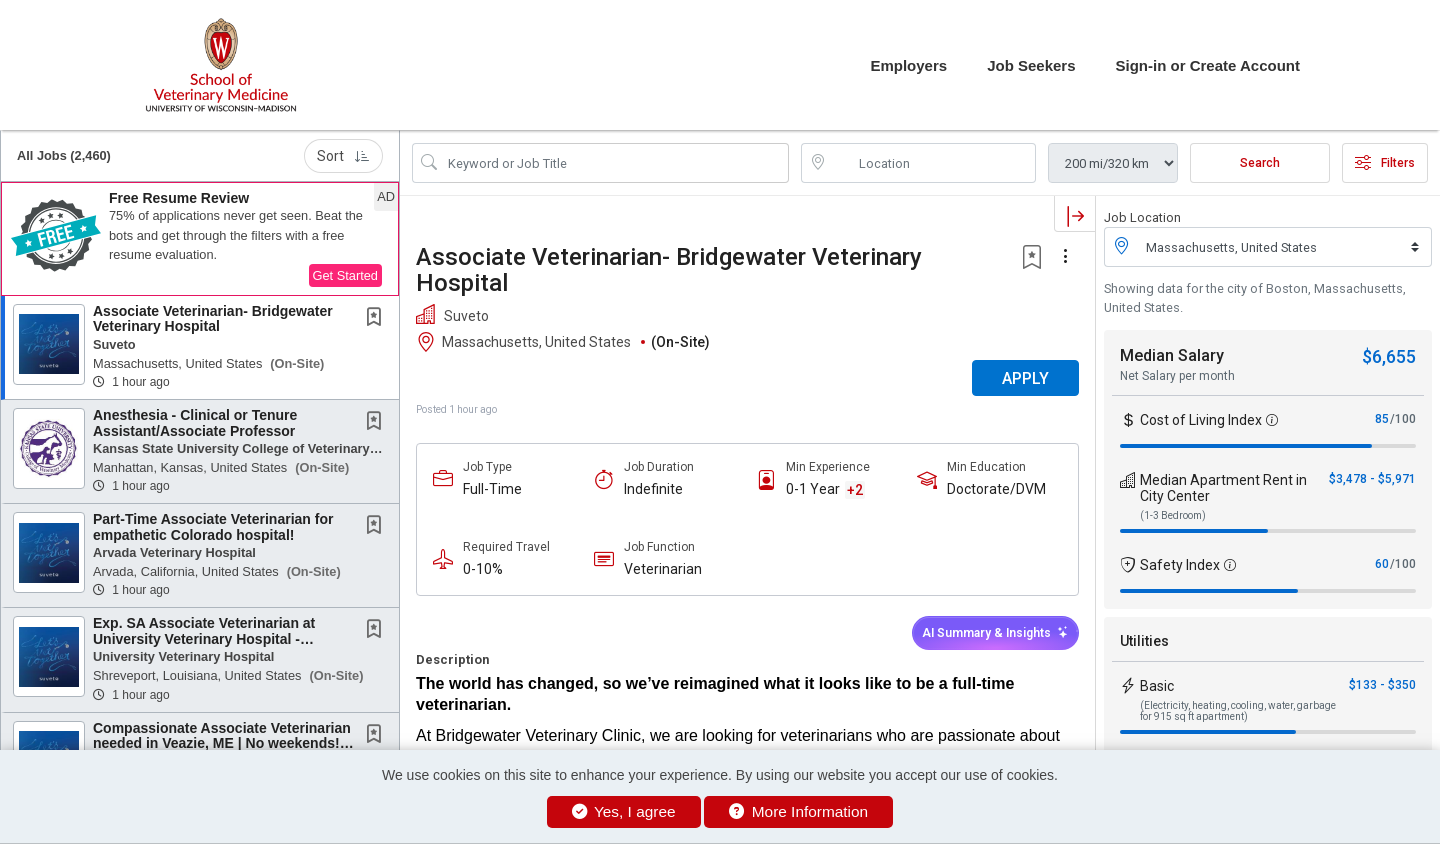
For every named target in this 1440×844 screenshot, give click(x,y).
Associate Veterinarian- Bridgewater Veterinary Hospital (213, 318)
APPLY (1025, 378)
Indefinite (653, 489)
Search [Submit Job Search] (1260, 163)
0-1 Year (813, 489)
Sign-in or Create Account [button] (1208, 65)
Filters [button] (1385, 163)
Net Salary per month (1177, 376)
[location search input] (932, 163)
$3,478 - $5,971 (1372, 479)
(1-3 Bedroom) (1173, 515)
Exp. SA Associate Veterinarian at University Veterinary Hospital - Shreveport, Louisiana (204, 638)
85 (1382, 419)
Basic (1157, 686)
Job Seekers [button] (1031, 65)
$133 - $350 (1382, 685)
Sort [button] (343, 156)
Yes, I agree (624, 811)
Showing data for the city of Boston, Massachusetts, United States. (1255, 298)
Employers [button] (908, 65)
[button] (200, 239)
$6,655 (1389, 356)
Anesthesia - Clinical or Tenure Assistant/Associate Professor (195, 422)
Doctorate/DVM (996, 489)
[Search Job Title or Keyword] (614, 163)
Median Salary (1172, 355)
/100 (1403, 419)
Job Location (1142, 217)
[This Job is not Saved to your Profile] (378, 319)
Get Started (345, 275)
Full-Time (492, 489)
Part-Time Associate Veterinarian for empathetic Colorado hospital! (213, 526)
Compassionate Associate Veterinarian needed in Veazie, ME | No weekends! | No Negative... (222, 743)
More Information (798, 811)
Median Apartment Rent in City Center (1223, 488)
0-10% (483, 569)
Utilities (1144, 641)
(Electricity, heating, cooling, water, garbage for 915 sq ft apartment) (1238, 711)
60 (1382, 564)
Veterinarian (663, 569)
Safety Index (1180, 565)
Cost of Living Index (1201, 420)
